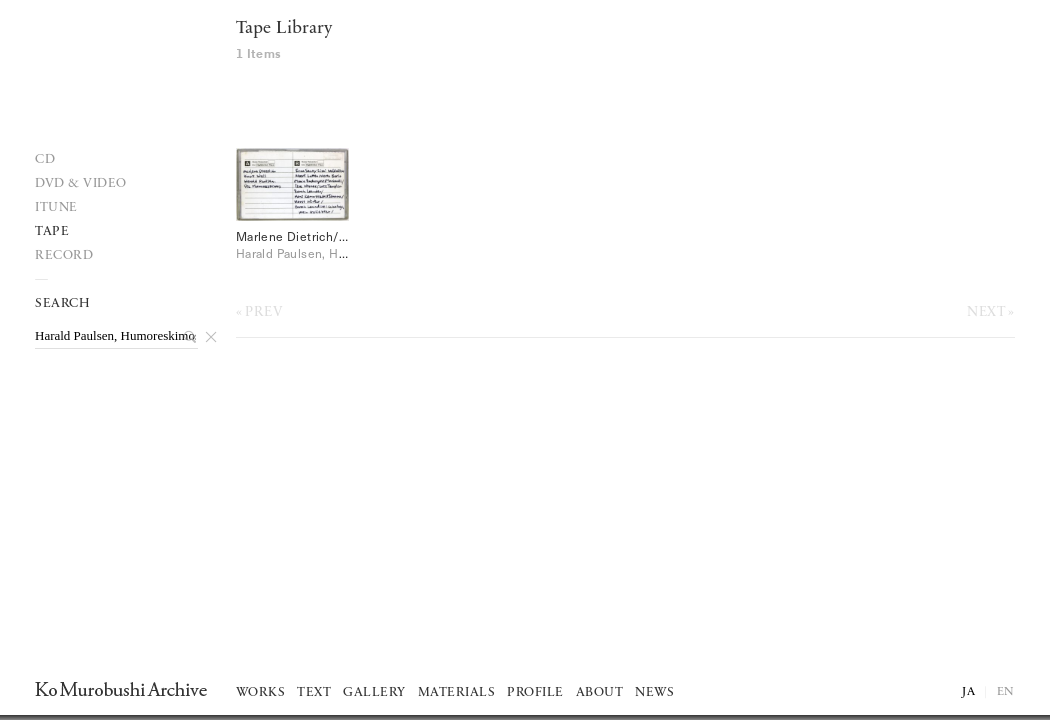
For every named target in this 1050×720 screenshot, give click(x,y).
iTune (56, 207)
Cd (45, 159)
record (64, 255)
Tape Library (284, 28)
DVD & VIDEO (81, 183)
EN (1006, 692)
